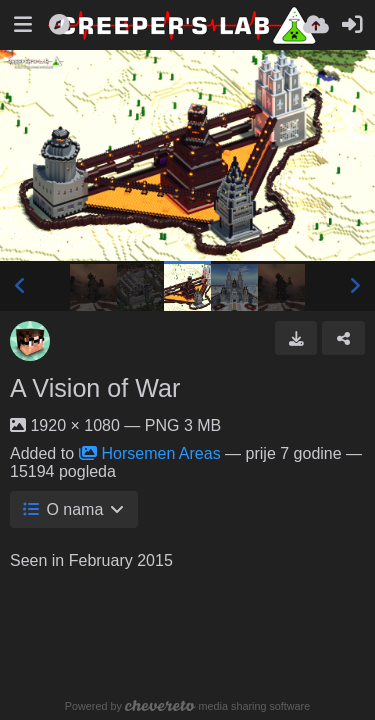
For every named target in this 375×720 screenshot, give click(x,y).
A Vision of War (95, 388)
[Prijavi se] (352, 25)
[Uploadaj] (316, 25)
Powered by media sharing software (187, 706)
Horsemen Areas (150, 453)
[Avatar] (30, 341)
